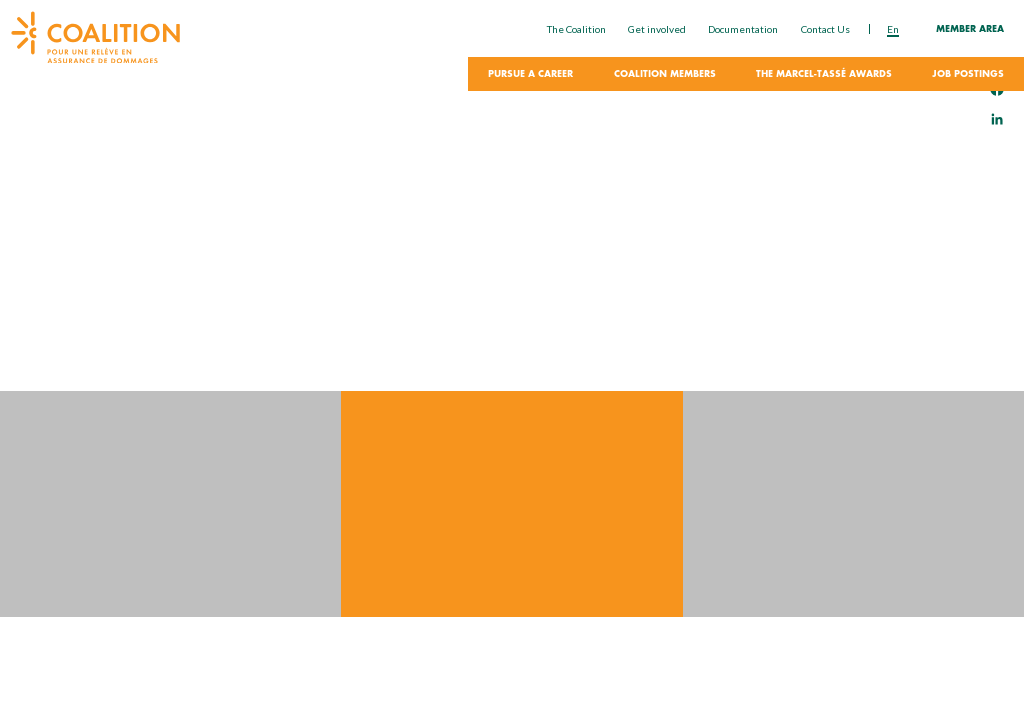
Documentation (743, 29)
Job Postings (968, 75)
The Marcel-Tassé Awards (824, 75)
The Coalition (576, 29)
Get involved (657, 29)
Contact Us (825, 29)
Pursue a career (530, 75)
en (893, 29)
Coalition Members (665, 75)
